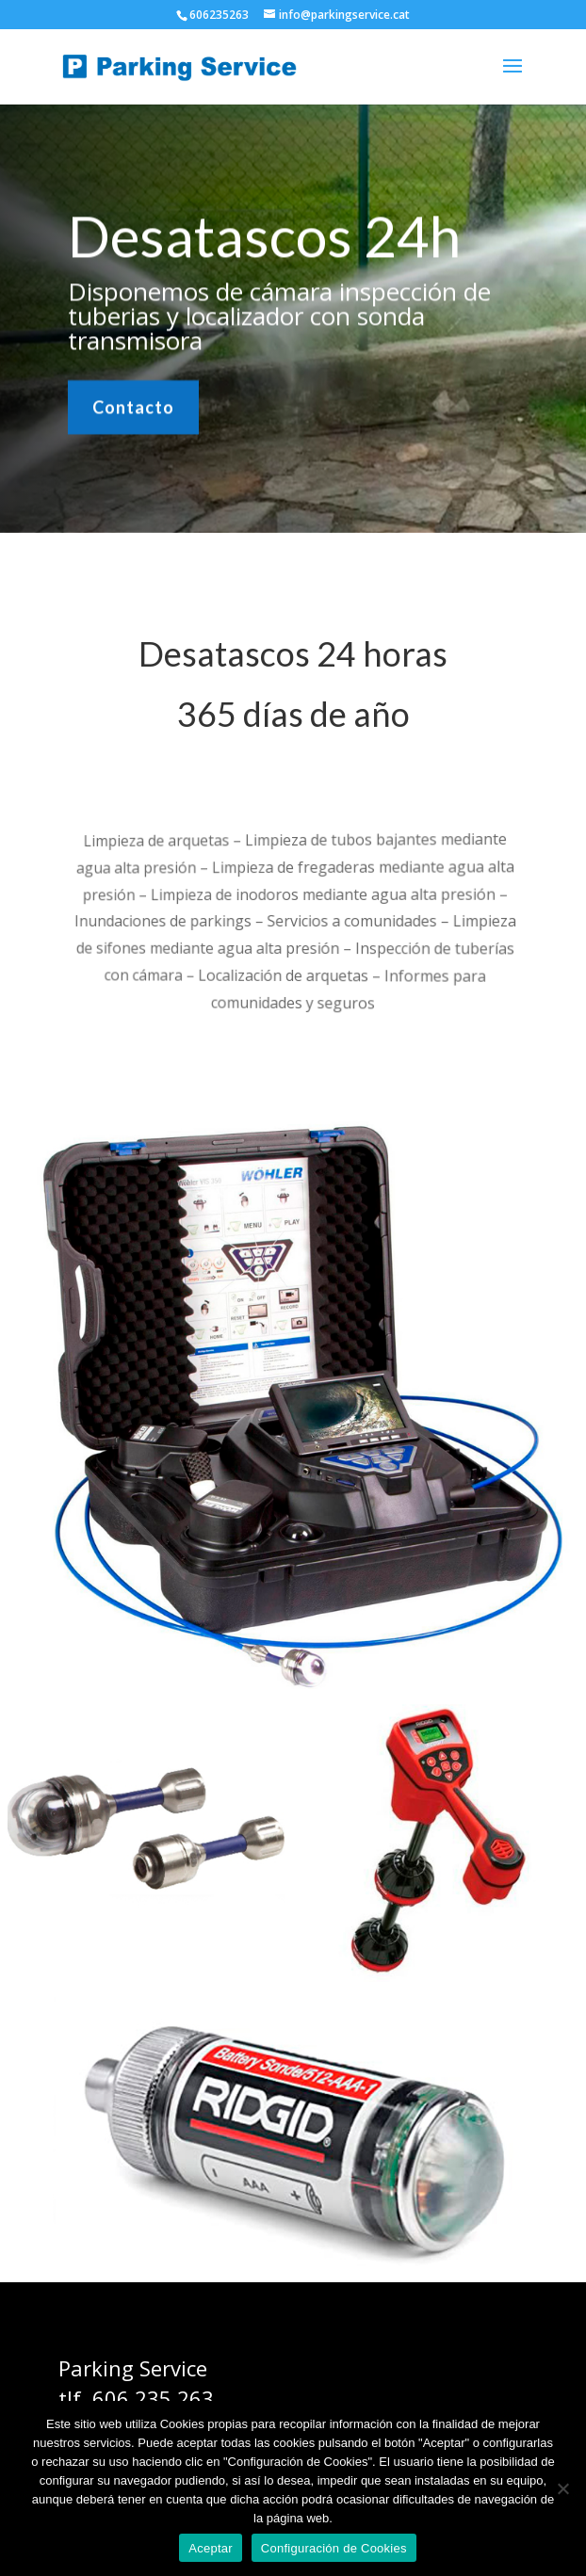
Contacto (133, 404)
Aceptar (210, 2548)
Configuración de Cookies (334, 2548)
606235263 (219, 15)
